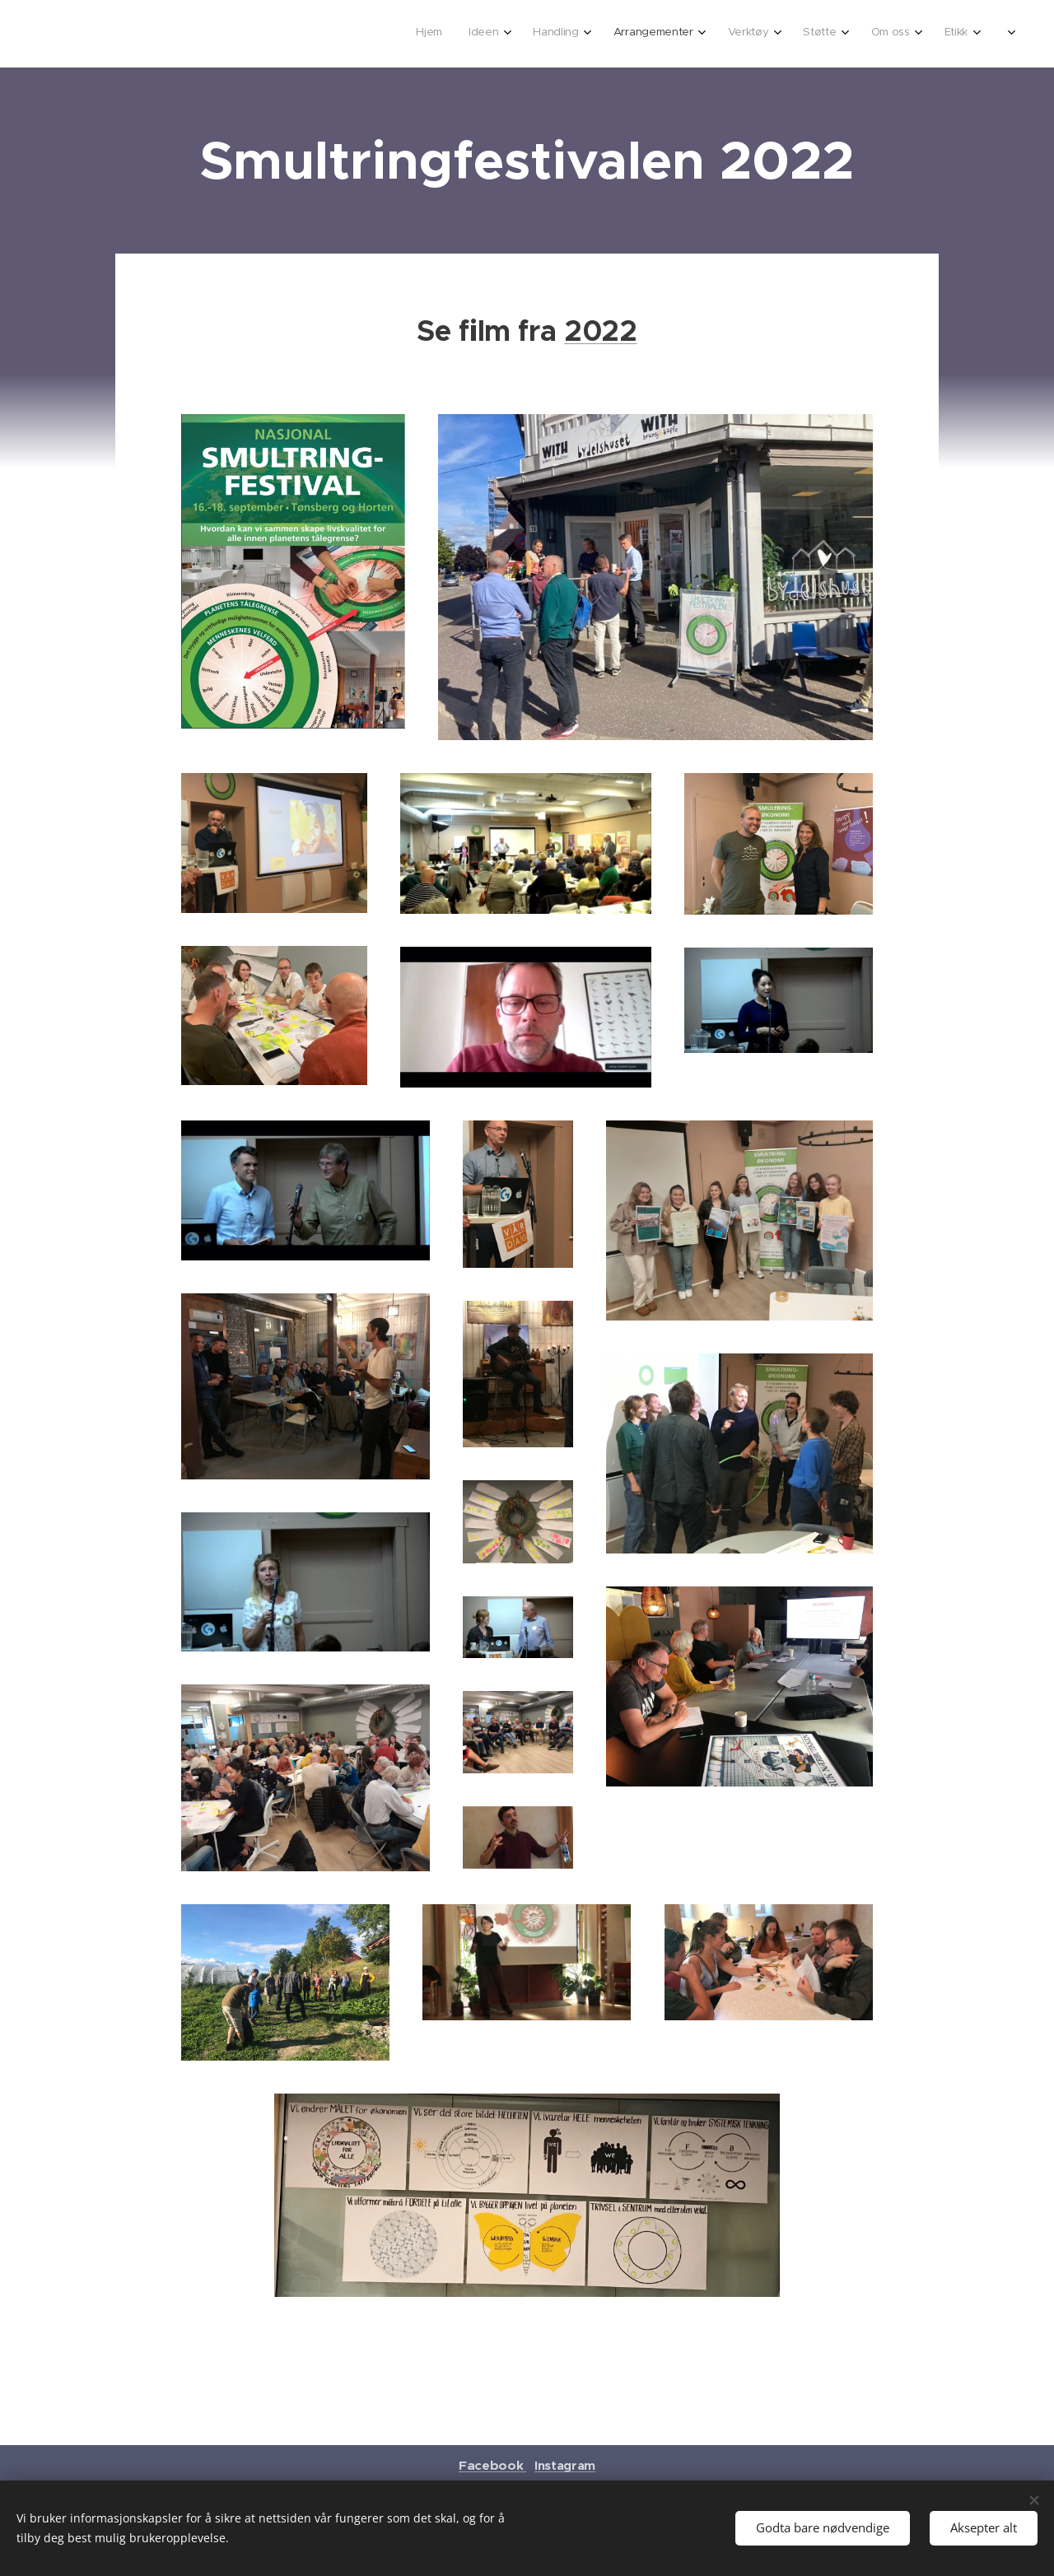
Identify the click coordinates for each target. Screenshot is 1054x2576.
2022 (600, 331)
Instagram (564, 2465)
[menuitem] (757, 33)
